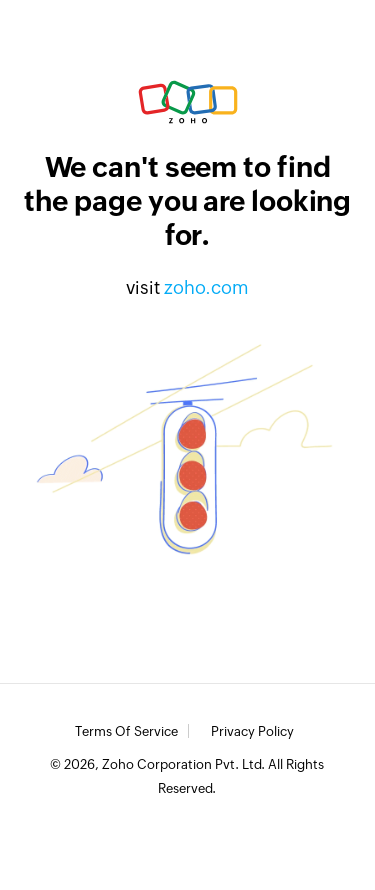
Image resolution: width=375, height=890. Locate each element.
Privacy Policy (252, 732)
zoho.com (206, 287)
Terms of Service (126, 732)
